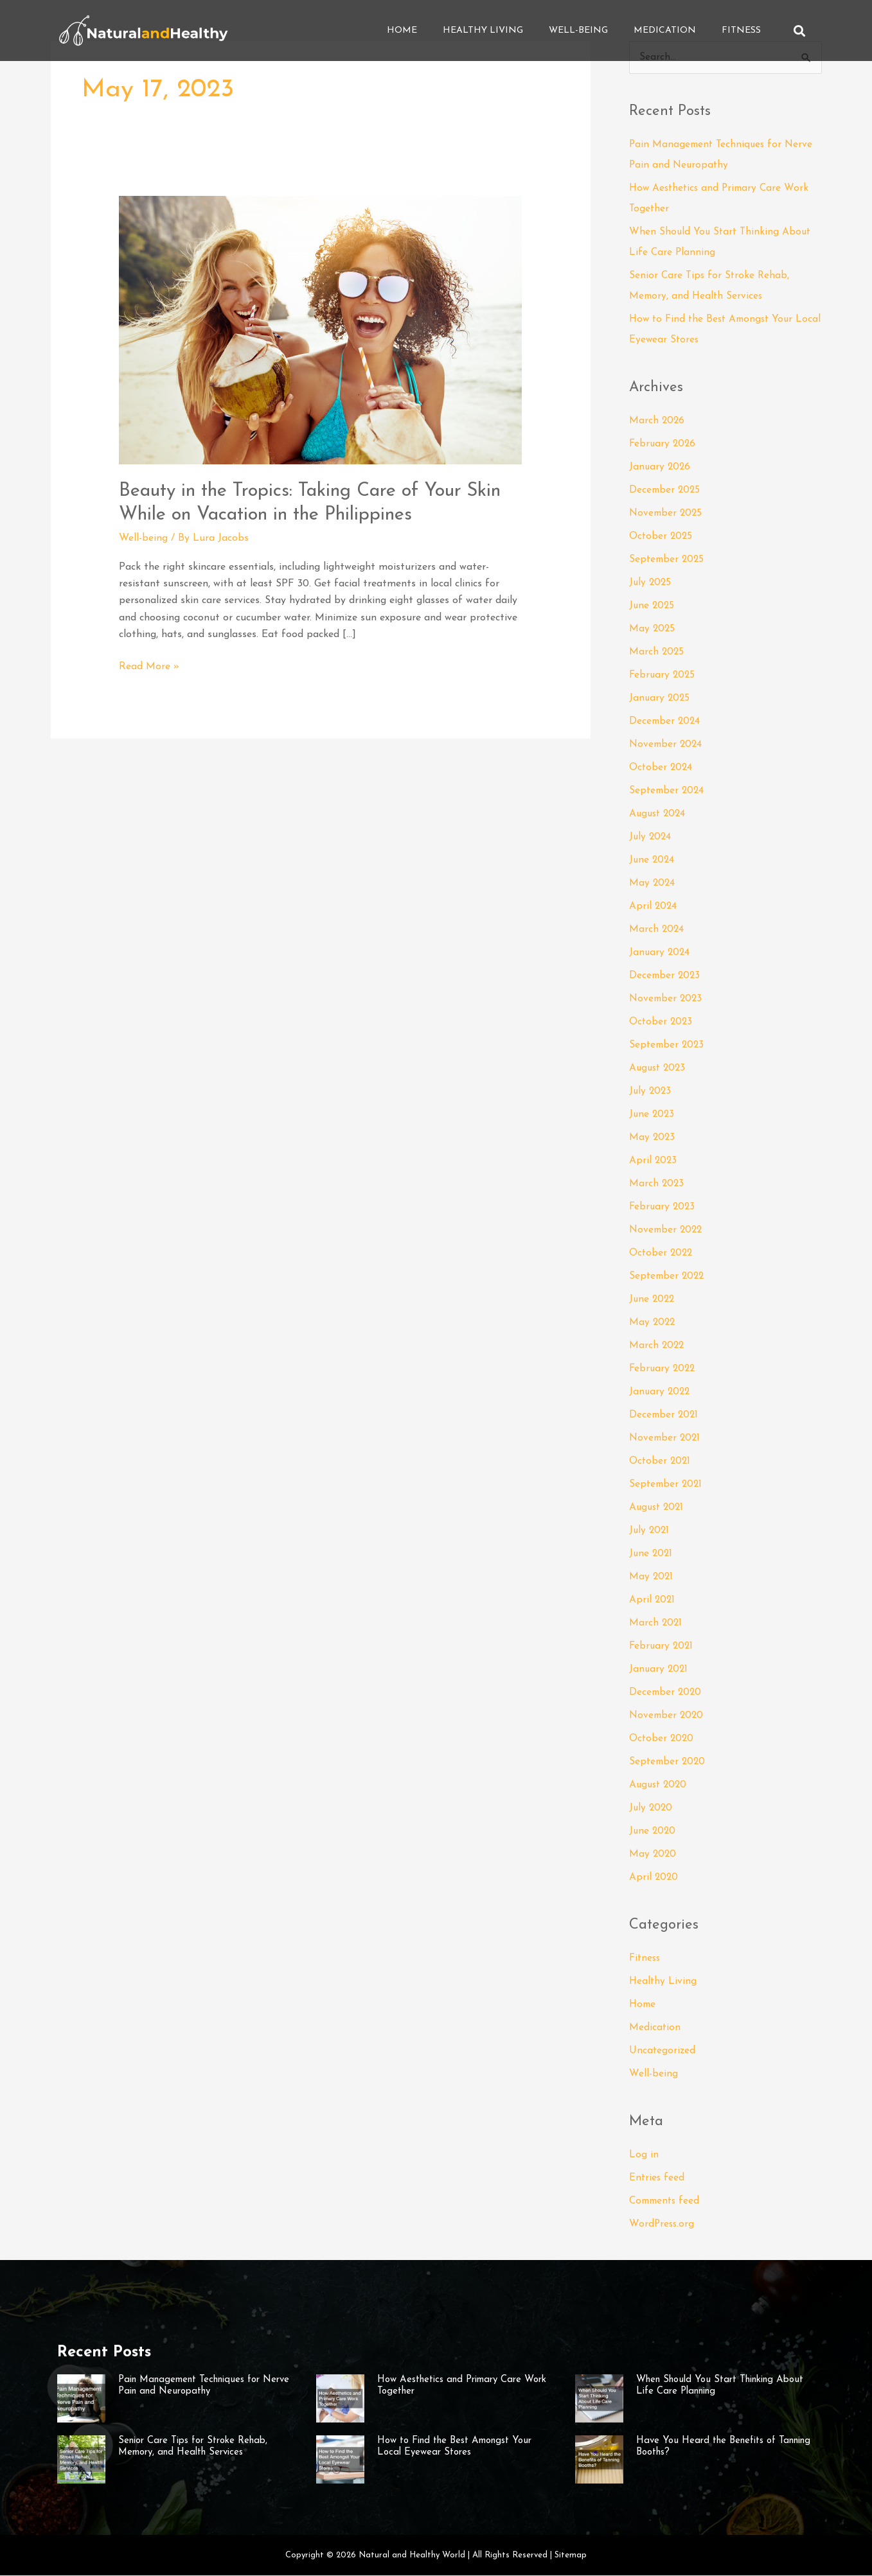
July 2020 (651, 1808)
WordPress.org (662, 2225)
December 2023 (665, 976)
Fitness (741, 30)
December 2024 (665, 722)
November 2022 (667, 1230)
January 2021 (659, 1670)
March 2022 (657, 1346)
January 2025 (660, 699)
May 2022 (653, 1323)
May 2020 (653, 1855)
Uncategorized (663, 2051)
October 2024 (661, 768)
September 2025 (668, 560)
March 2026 (657, 421)
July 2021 (650, 1531)
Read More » (149, 665)
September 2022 (668, 1277)
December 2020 (666, 1693)
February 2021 (662, 1647)
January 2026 (660, 467)
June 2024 (652, 860)
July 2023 (651, 1092)
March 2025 (657, 652)
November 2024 (667, 745)
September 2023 (668, 1045)
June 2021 (651, 1554)
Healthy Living (483, 30)
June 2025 (652, 606)
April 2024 (653, 907)
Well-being (578, 30)
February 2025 (663, 675)
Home (402, 30)
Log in (644, 2155)
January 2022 (660, 1392)
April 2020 (654, 1878)
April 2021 (652, 1600)
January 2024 (660, 953)
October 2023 (661, 1022)
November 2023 (667, 999)
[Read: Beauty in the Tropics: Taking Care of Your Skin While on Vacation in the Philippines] (320, 329)
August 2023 (659, 1069)
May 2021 (651, 1577)
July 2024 (651, 837)
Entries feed (657, 2178)
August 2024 (659, 814)
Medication (665, 30)
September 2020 (668, 1762)
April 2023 (653, 1161)
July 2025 (651, 583)
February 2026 (663, 444)
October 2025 (661, 537)
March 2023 (657, 1184)
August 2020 (659, 1785)
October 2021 (660, 1462)
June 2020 (653, 1832)
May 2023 (652, 1138)
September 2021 (667, 1485)
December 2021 (664, 1415)
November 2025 (667, 514)
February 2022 (663, 1369)
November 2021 (666, 1438)
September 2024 (668, 791)
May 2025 (652, 629)
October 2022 (662, 1254)
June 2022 (653, 1300)
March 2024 (657, 930)
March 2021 (656, 1623)
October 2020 (662, 1739)
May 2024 (652, 884)
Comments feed (666, 2201)
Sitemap (571, 2556)
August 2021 (658, 1508)
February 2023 (663, 1207)
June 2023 (652, 1115)
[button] (799, 30)
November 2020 (667, 1716)
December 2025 (665, 491)
